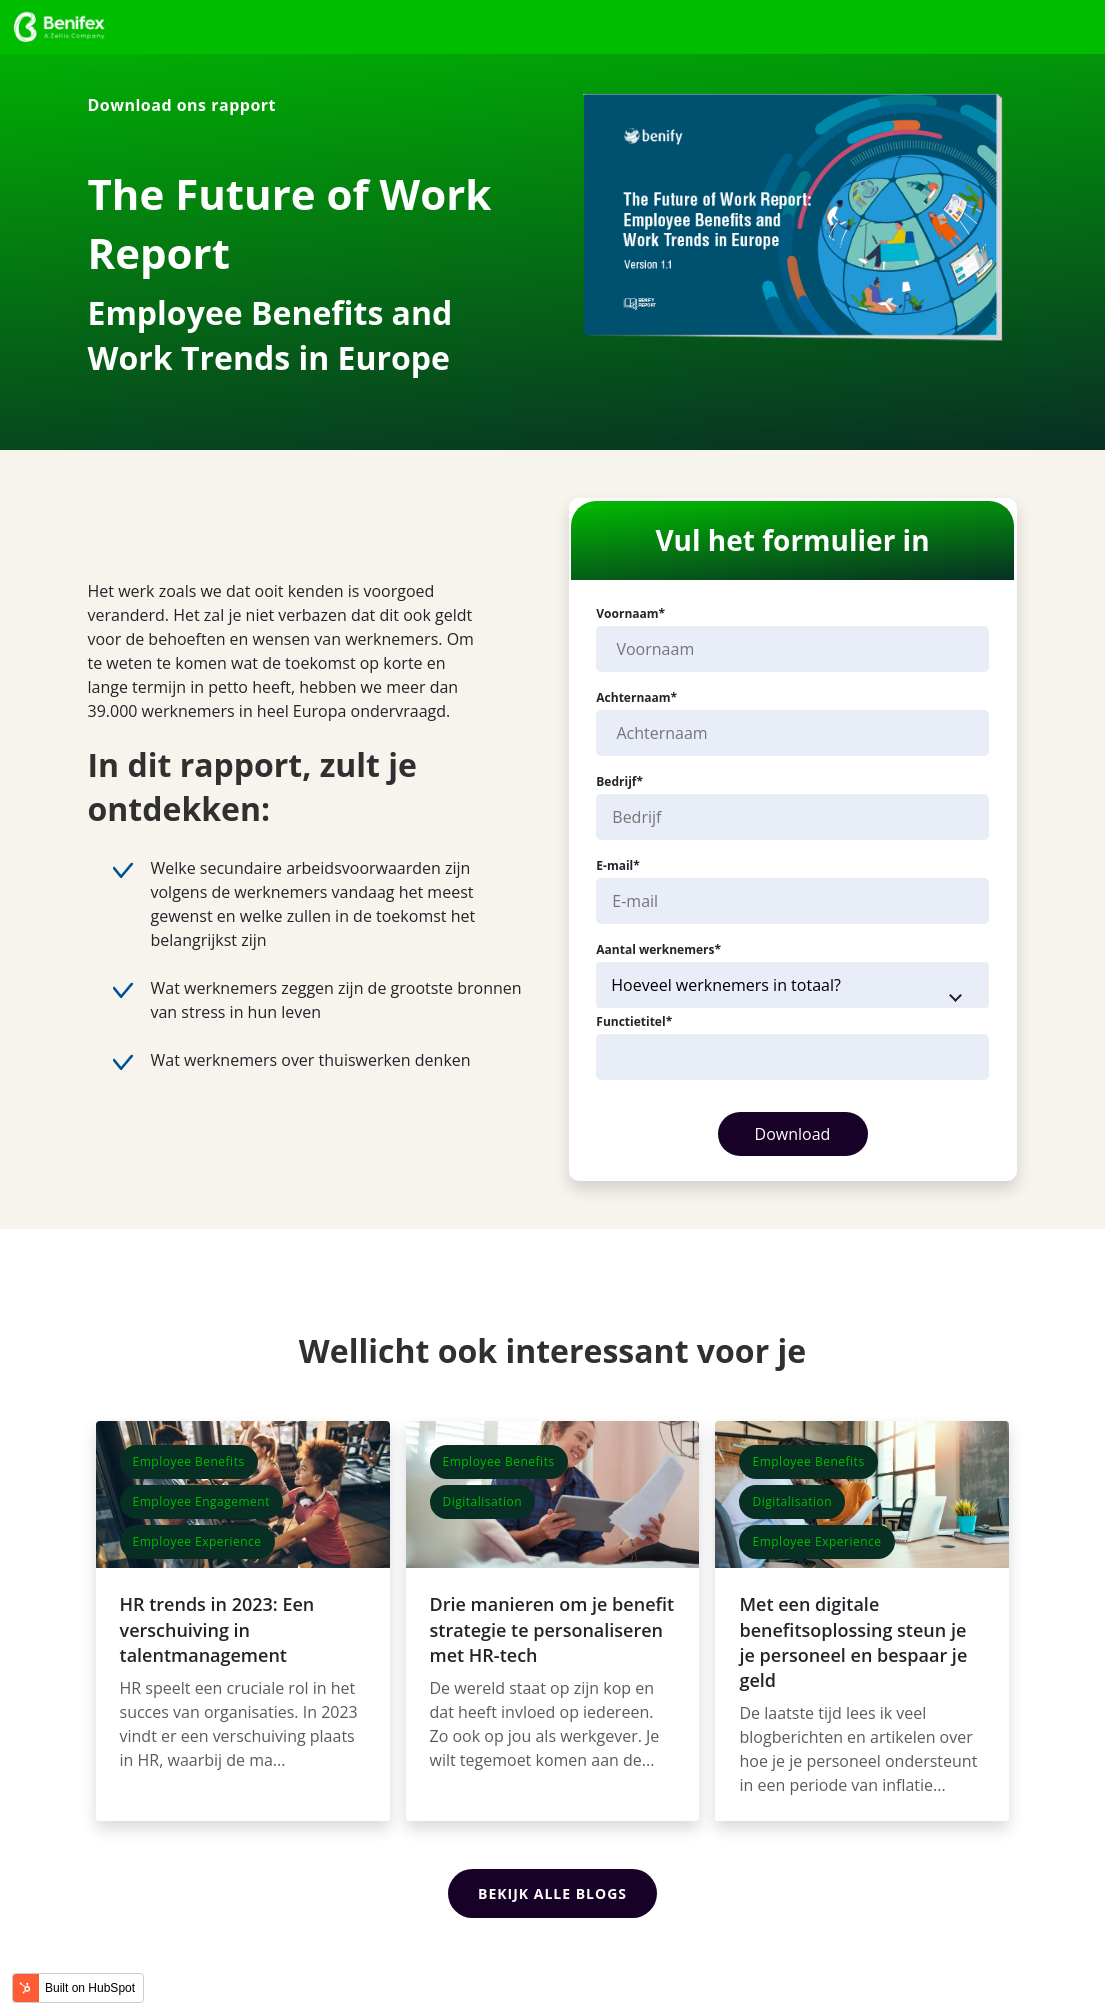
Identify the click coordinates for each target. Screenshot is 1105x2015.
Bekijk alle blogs (552, 1890)
